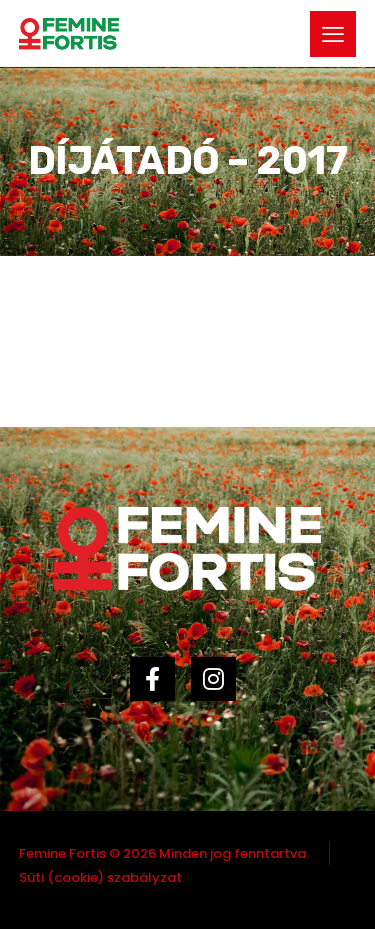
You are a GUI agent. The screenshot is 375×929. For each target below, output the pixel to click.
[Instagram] (218, 689)
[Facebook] (157, 689)
